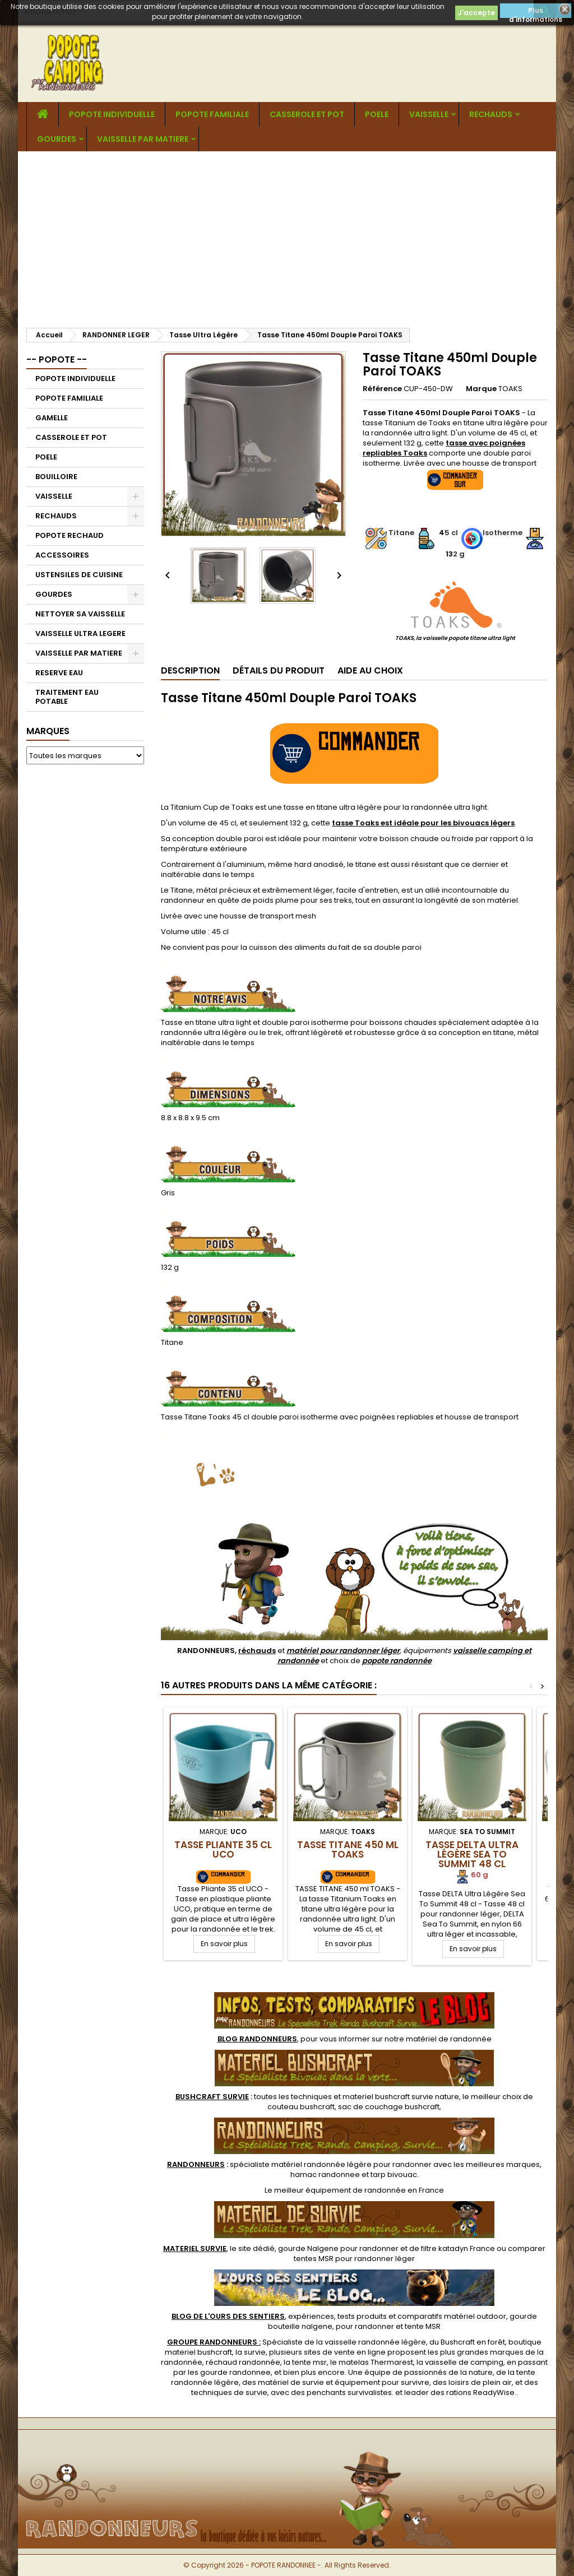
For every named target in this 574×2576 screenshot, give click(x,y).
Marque (481, 389)
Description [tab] (190, 670)
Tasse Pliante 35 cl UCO (223, 1849)
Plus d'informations (535, 12)
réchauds (257, 1650)
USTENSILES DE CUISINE (79, 574)
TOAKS (510, 388)
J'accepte (476, 12)
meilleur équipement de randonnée (340, 2190)
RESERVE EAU (59, 672)
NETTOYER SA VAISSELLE (80, 614)
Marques (48, 731)
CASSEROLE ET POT (307, 114)
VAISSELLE (428, 114)
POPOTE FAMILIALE (212, 114)
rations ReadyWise (480, 2392)
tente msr (309, 2362)
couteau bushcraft (301, 2106)
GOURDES (56, 139)
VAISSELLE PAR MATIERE (142, 139)
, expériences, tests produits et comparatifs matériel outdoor (339, 2316)
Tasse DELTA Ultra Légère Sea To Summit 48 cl (472, 1854)
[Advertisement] (287, 235)
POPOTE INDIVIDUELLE (112, 114)
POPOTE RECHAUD (69, 535)
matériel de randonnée (449, 2039)
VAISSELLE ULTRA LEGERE (80, 633)
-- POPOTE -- (56, 359)
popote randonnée (397, 1660)
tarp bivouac (394, 2174)
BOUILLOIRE (56, 476)
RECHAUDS (490, 114)
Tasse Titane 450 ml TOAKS (348, 1849)
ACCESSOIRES (62, 555)
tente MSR (423, 2326)
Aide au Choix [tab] (370, 670)
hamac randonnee (325, 2174)
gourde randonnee (235, 2372)
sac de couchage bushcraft (388, 2106)
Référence (382, 389)
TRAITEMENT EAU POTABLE (67, 697)
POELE (376, 114)
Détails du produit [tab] (279, 670)
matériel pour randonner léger (343, 1650)
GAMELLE (51, 417)
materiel (400, 2096)
